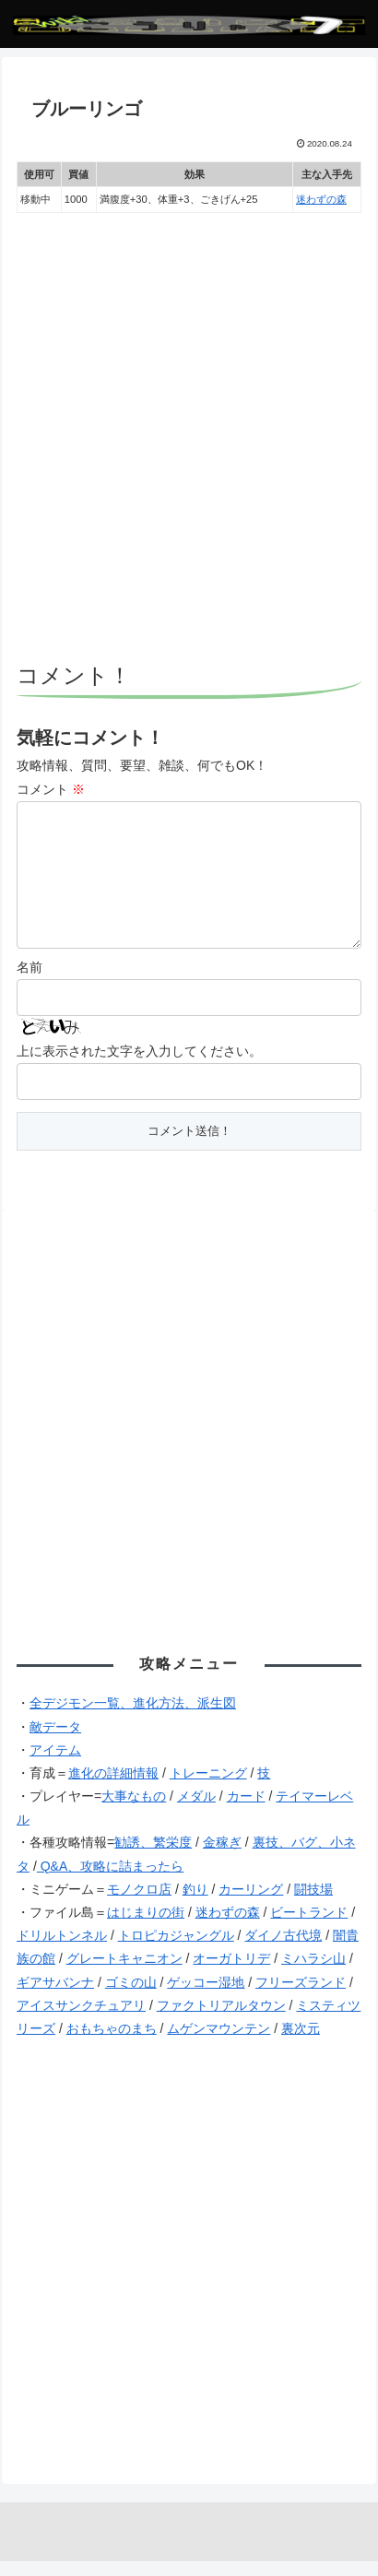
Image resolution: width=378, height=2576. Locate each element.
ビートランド (309, 1927)
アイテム (55, 1764)
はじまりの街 (145, 1927)
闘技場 (313, 1904)
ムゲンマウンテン (218, 2043)
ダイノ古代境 (283, 1950)
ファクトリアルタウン (221, 2020)
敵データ (55, 1741)
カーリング (251, 1904)
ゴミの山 (131, 1997)
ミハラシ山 (313, 1973)
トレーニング (208, 1787)
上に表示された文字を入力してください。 (139, 1065)
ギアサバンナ (55, 1997)
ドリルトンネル (62, 1950)
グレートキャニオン (124, 1973)
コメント (51, 789)
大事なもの (133, 1810)
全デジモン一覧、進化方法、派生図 (133, 1717)
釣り (195, 1904)
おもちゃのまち (111, 2043)
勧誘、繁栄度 (153, 1856)
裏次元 (300, 2043)
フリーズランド (300, 1997)
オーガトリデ (231, 1973)
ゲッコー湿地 (205, 1997)
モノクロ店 (139, 1904)
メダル (196, 1810)
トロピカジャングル (176, 1950)
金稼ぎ (222, 1856)
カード (246, 1810)
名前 (29, 982)
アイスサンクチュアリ (81, 2020)
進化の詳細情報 (113, 1787)
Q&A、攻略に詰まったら (110, 1880)
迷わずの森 (321, 199)
